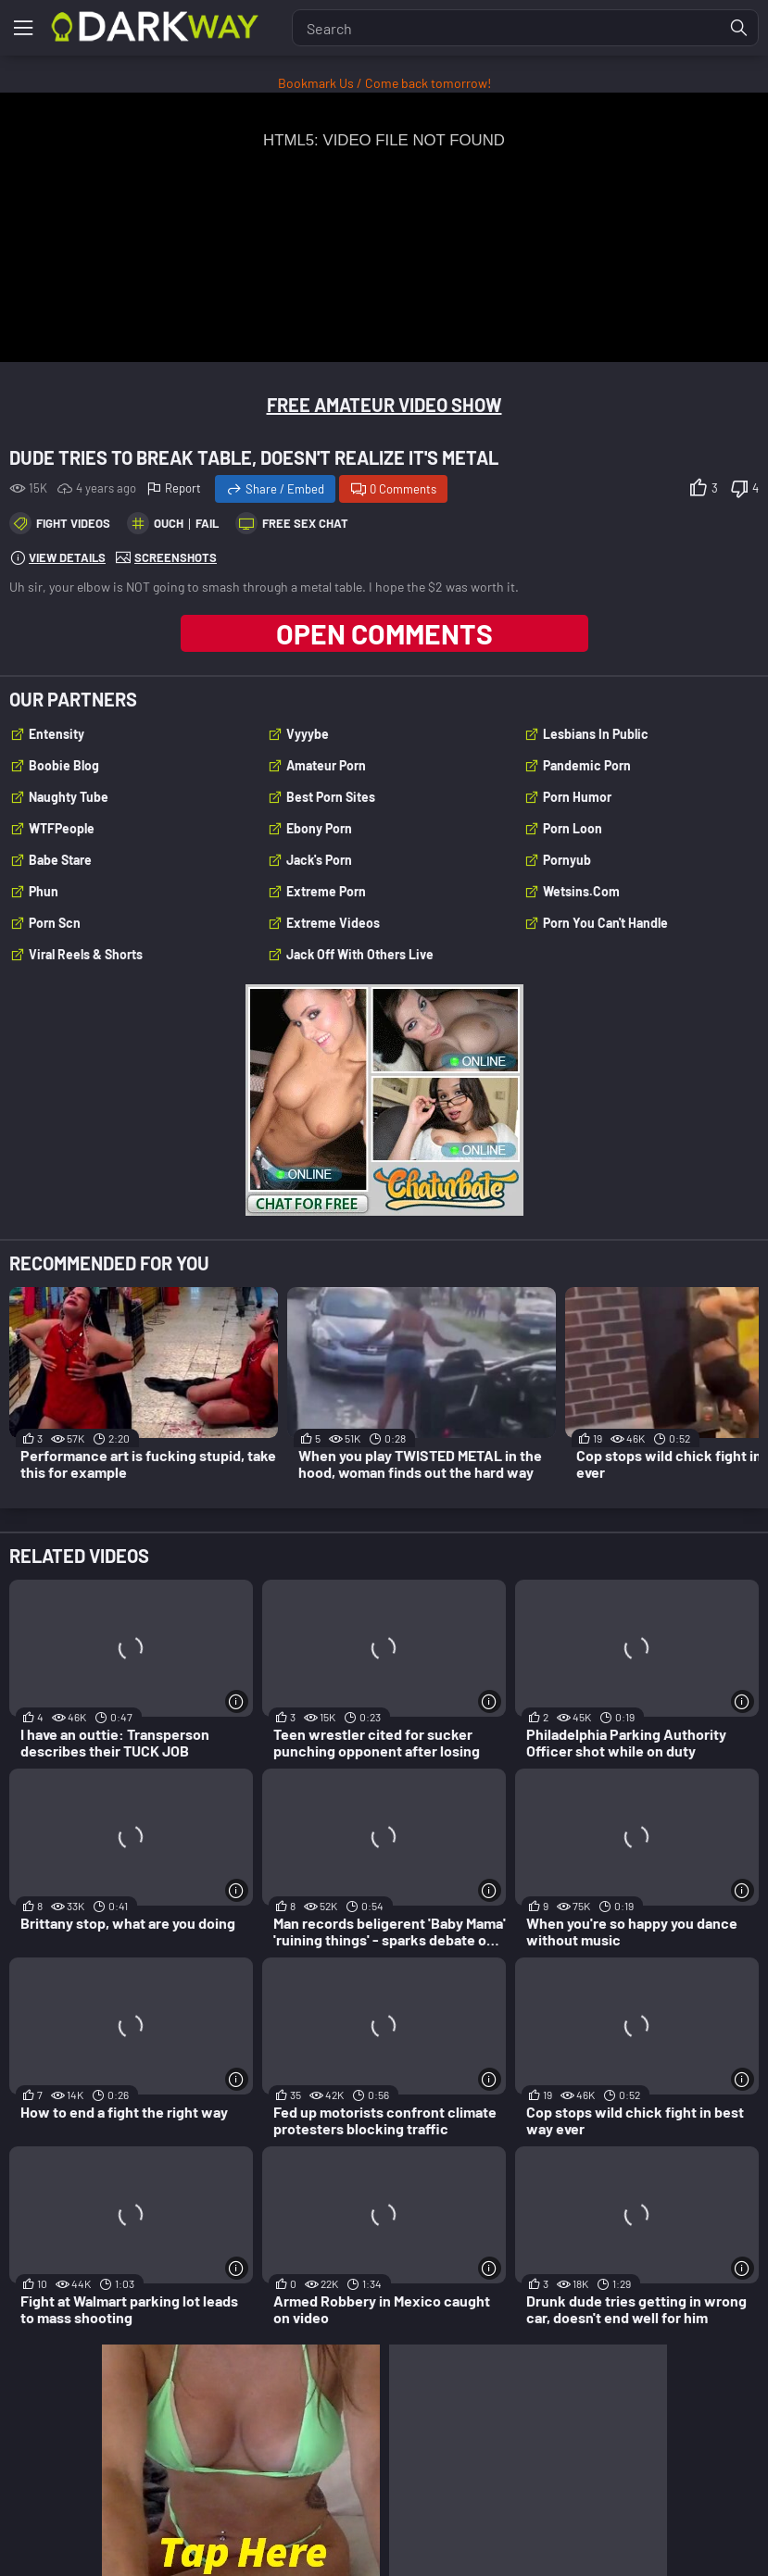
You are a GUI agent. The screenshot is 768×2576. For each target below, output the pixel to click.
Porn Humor (577, 797)
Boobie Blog (64, 765)
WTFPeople (61, 828)
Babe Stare (60, 860)
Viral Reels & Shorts (86, 954)
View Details (67, 557)
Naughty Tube (68, 797)
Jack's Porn (319, 860)
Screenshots (175, 557)
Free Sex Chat (305, 523)
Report (183, 488)
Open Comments (384, 633)
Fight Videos (73, 523)
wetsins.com (581, 891)
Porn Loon (572, 828)
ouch (168, 523)
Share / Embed (285, 488)
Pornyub (567, 860)
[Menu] (23, 27)
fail (207, 523)
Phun (43, 891)
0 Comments (403, 488)
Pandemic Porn (587, 765)
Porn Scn (55, 923)
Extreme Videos (333, 923)
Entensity (56, 734)
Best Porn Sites (330, 797)
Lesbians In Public (595, 734)
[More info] (236, 1701)
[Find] (739, 28)
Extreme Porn (326, 891)
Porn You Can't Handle (605, 923)
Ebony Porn (319, 828)
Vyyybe (307, 734)
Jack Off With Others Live (360, 954)
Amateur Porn (326, 765)
